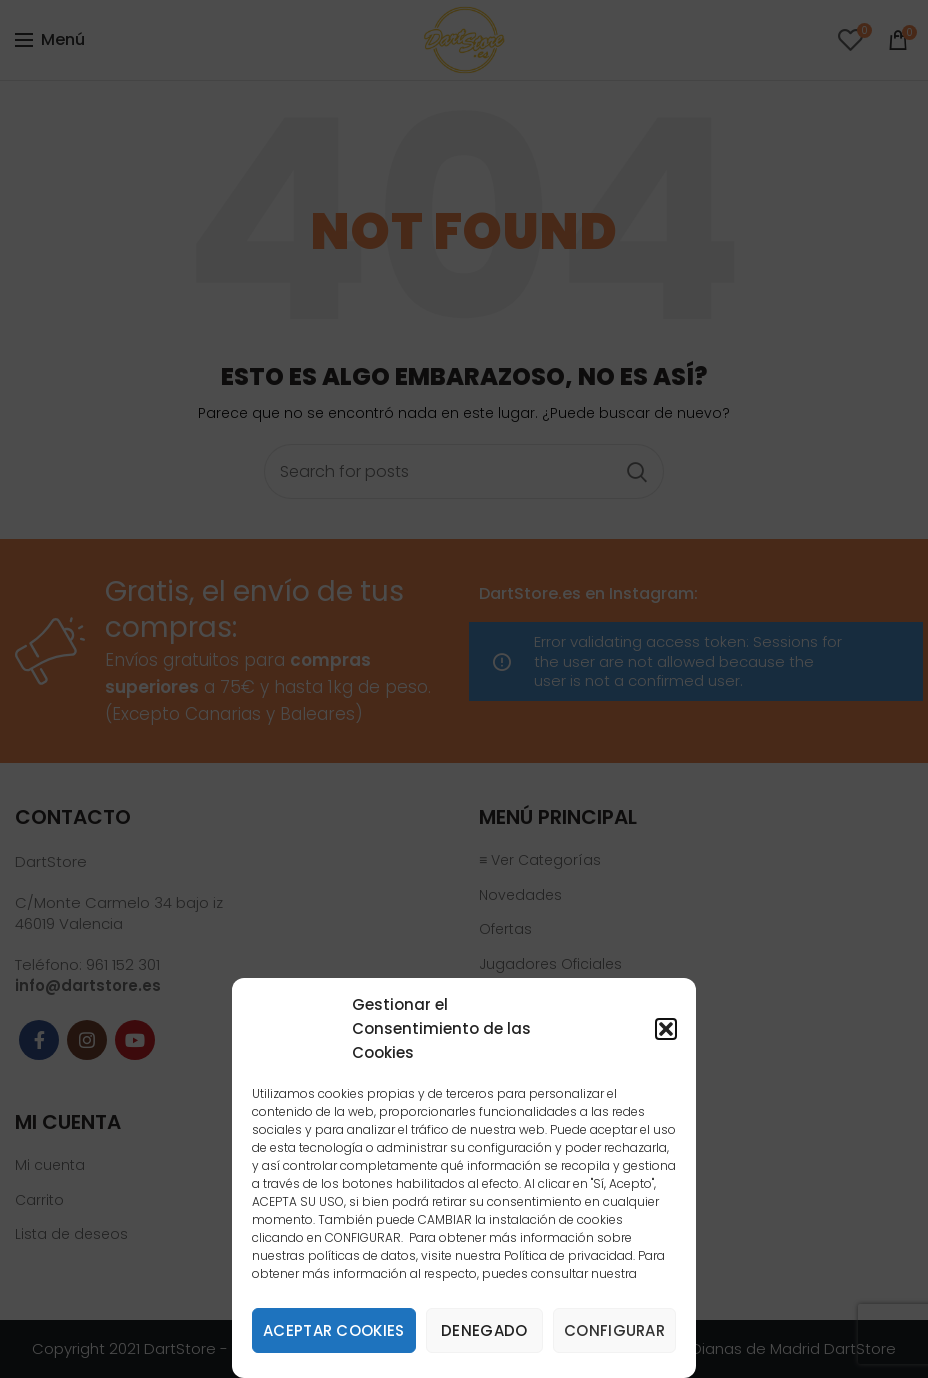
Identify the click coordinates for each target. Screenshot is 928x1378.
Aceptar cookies (334, 1330)
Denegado (484, 1330)
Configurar (614, 1330)
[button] (666, 1029)
